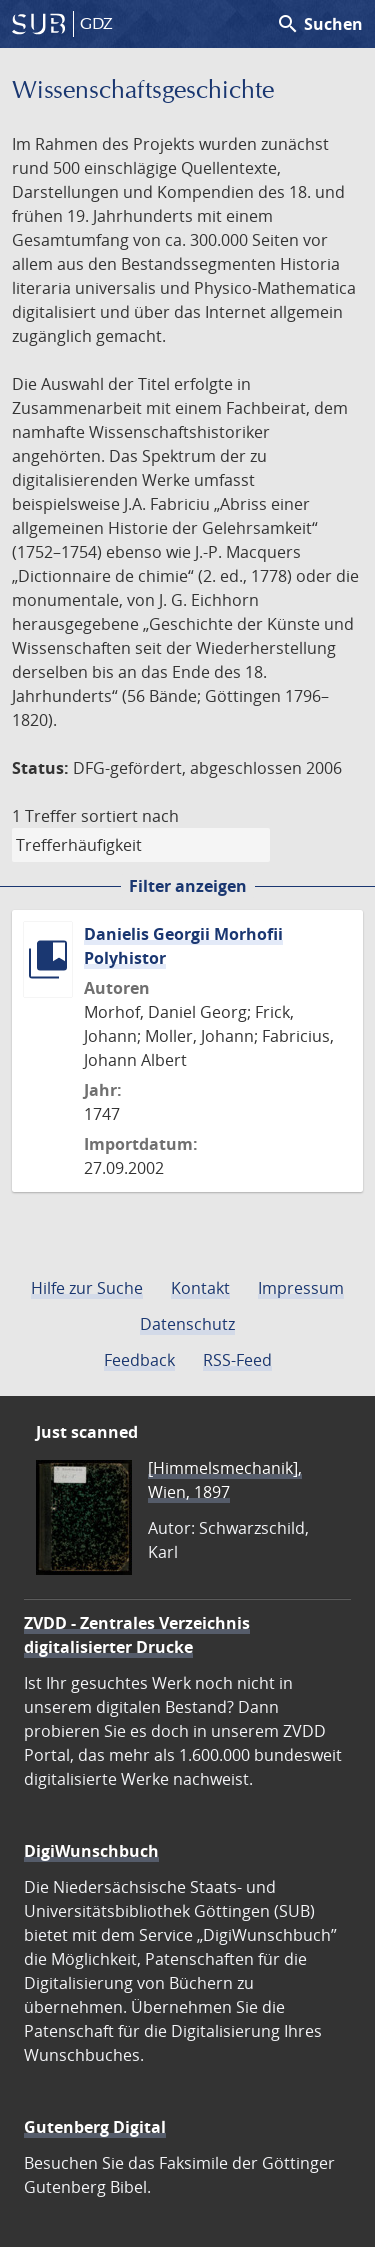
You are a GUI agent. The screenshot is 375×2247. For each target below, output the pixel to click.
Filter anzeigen (188, 886)
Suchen (319, 24)
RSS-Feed (237, 1360)
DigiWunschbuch (91, 1851)
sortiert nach (130, 816)
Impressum (301, 1288)
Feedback (139, 1360)
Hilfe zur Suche (87, 1288)
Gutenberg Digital (95, 2127)
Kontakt (200, 1288)
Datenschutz (187, 1324)
